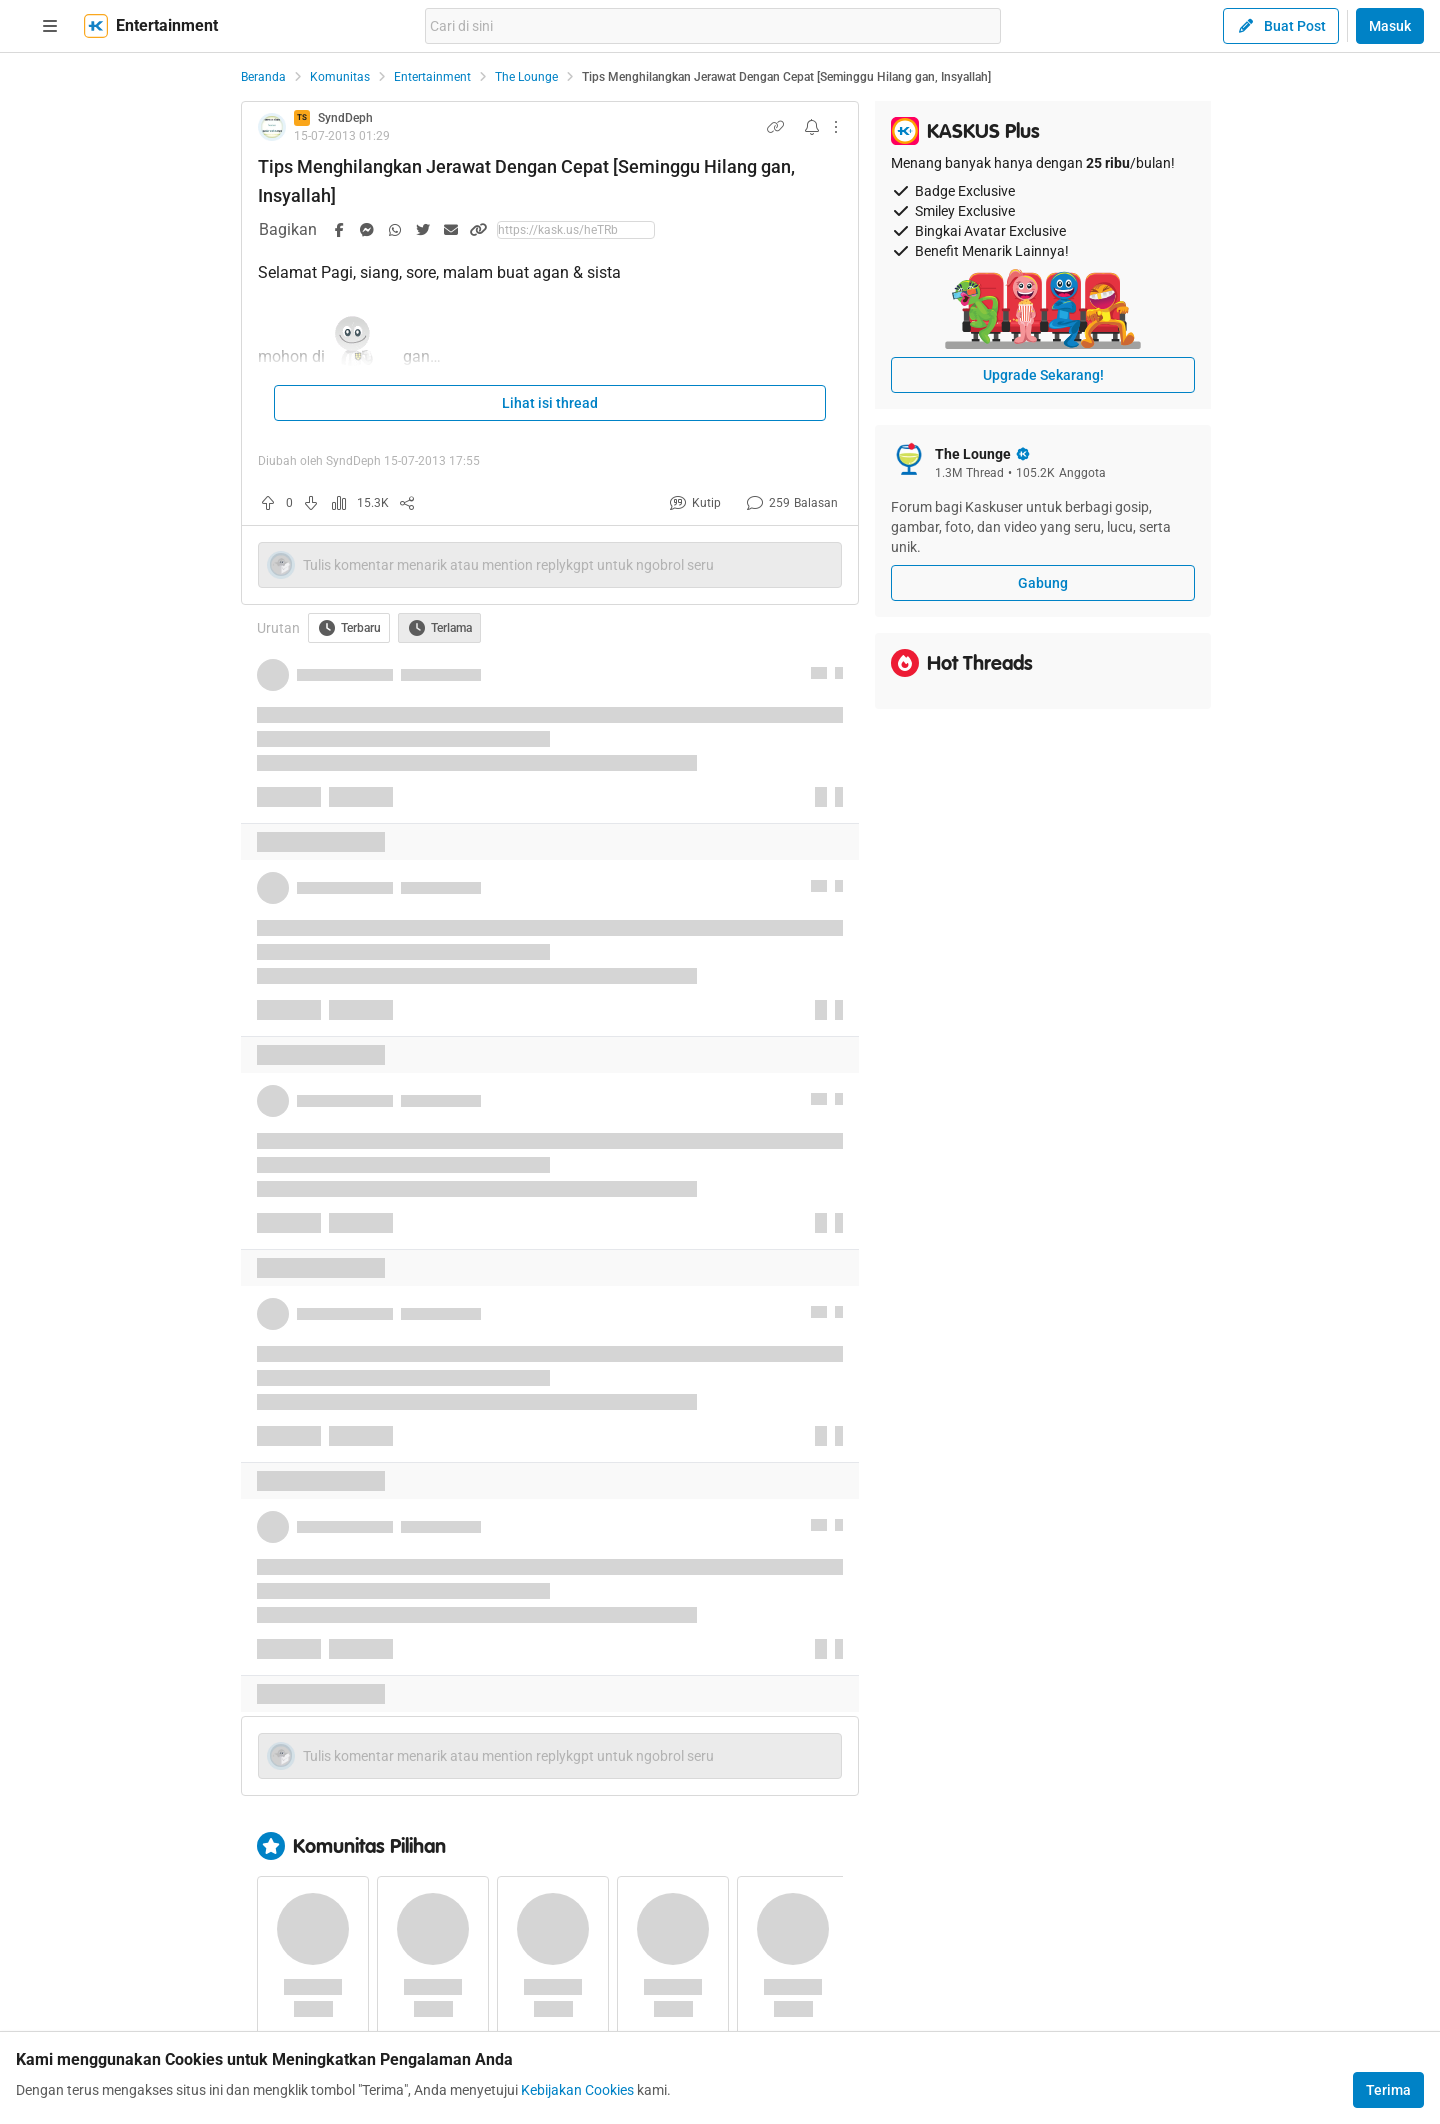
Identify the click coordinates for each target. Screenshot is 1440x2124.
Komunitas (340, 77)
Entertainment (432, 77)
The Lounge (526, 77)
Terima (1388, 2090)
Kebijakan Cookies (577, 2090)
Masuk (1390, 26)
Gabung (1043, 583)
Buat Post (1281, 26)
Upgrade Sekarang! (1043, 375)
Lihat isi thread (550, 403)
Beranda (263, 77)
